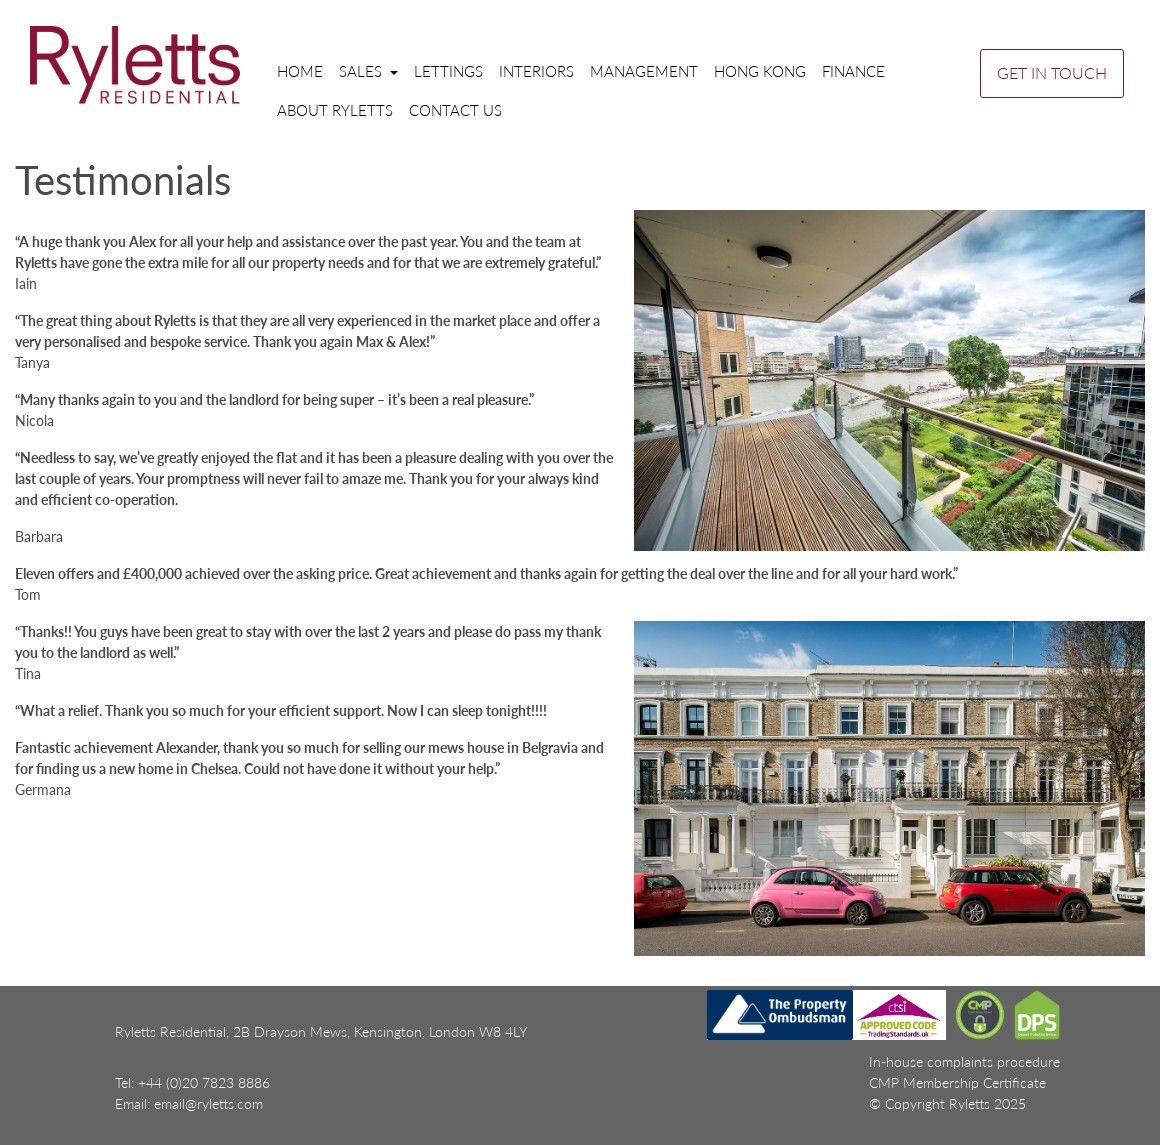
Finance (853, 71)
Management (644, 71)
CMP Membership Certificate (957, 1082)
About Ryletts (335, 110)
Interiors (536, 71)
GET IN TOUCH (1052, 72)
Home (300, 71)
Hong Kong (760, 71)
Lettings (448, 71)
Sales (362, 71)
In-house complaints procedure (964, 1061)
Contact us (455, 110)
